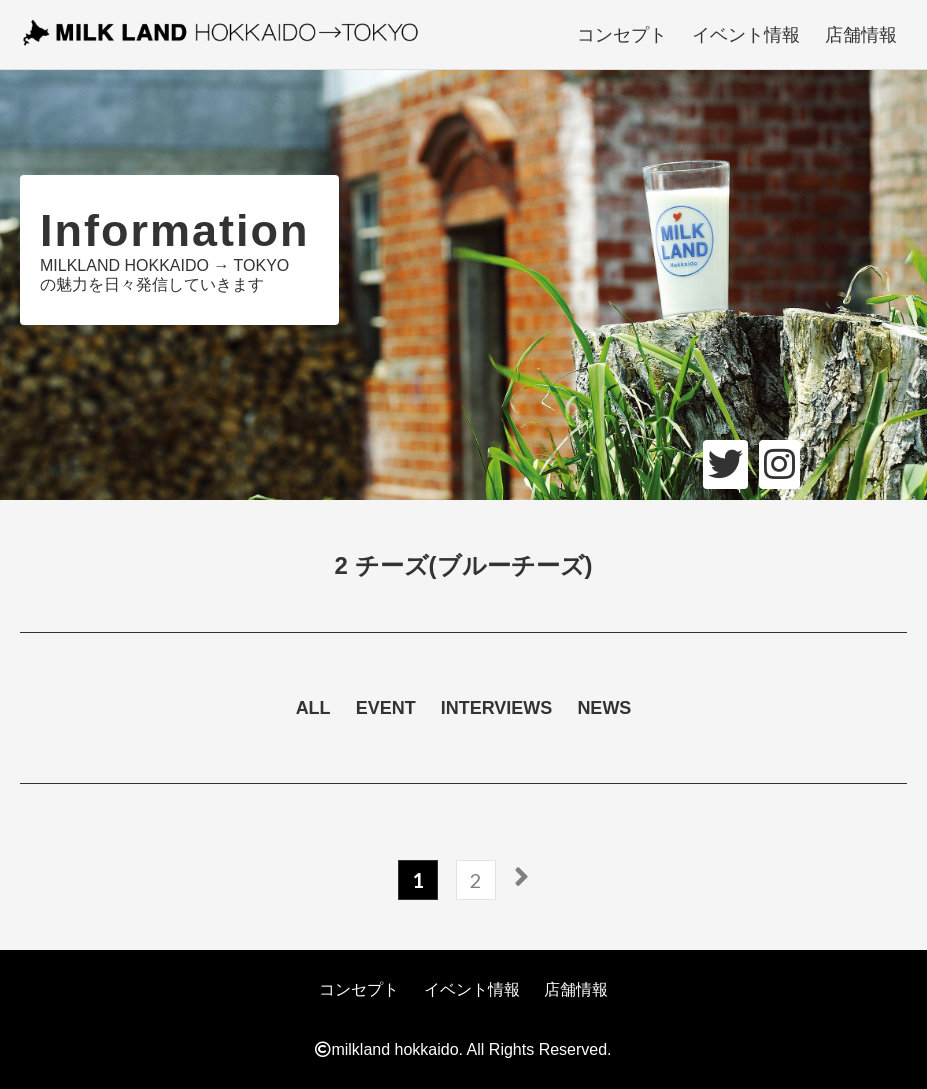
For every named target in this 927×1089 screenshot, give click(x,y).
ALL (313, 708)
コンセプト (622, 35)
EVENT (386, 708)
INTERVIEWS (497, 708)
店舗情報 (861, 35)
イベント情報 (746, 35)
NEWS (604, 708)
